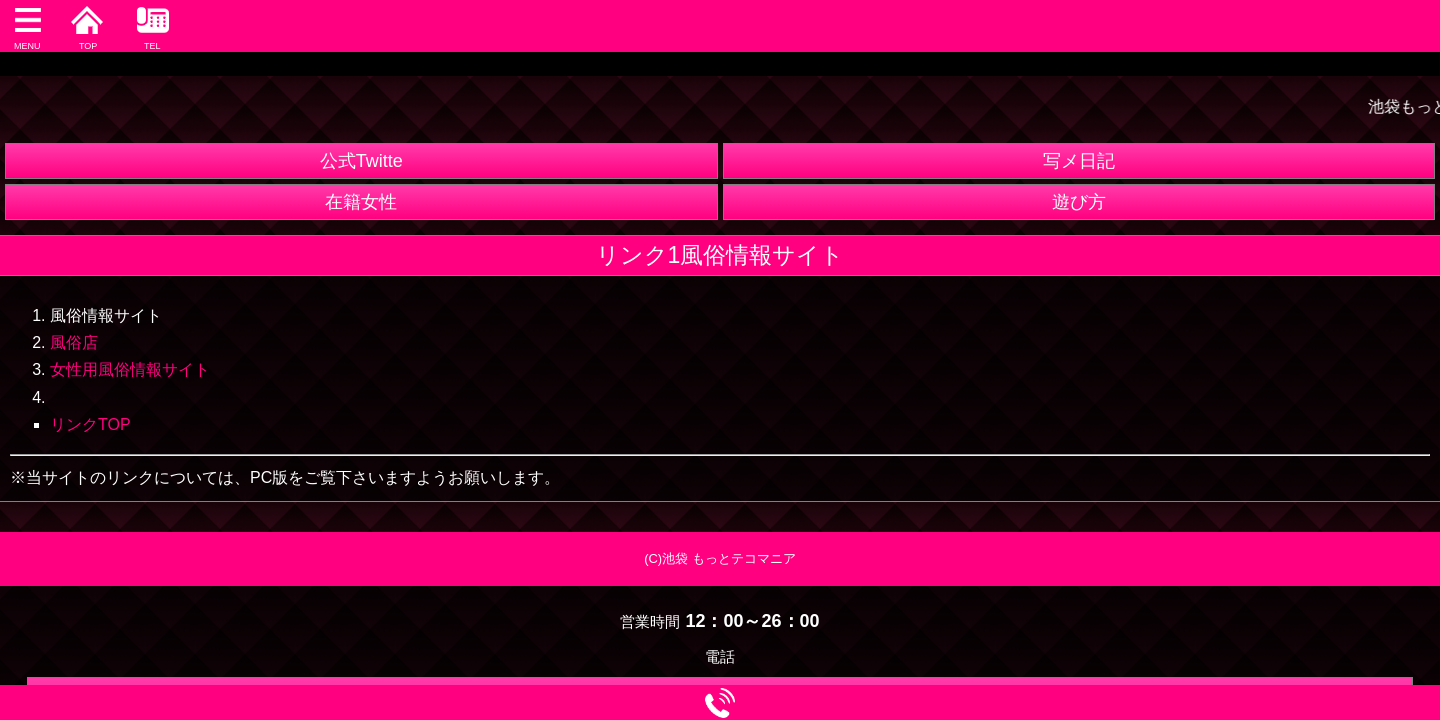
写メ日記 (1079, 161)
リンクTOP (90, 424)
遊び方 (1079, 202)
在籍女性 (361, 202)
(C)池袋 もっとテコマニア (720, 558)
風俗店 (74, 342)
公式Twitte (361, 161)
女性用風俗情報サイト (130, 369)
